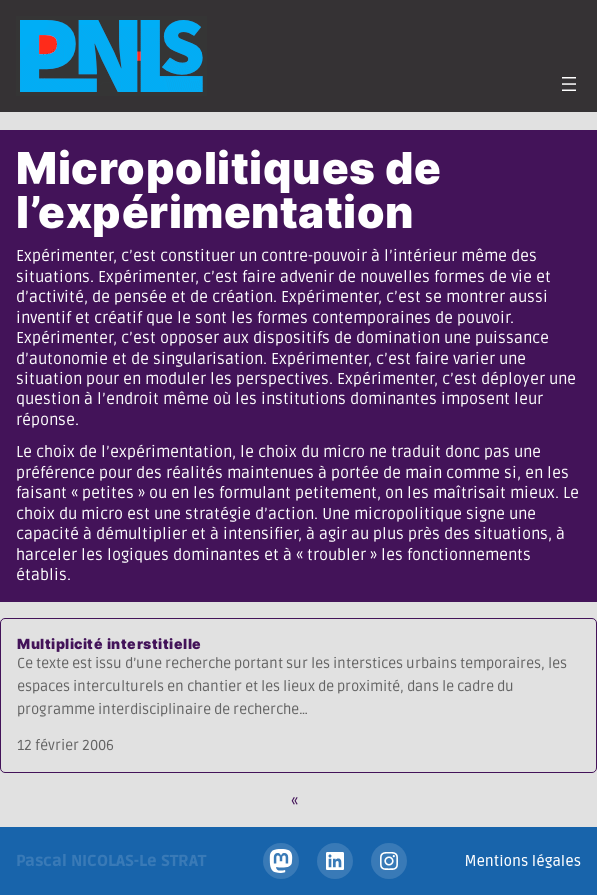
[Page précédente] (299, 801)
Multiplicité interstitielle (109, 643)
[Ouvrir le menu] (569, 84)
